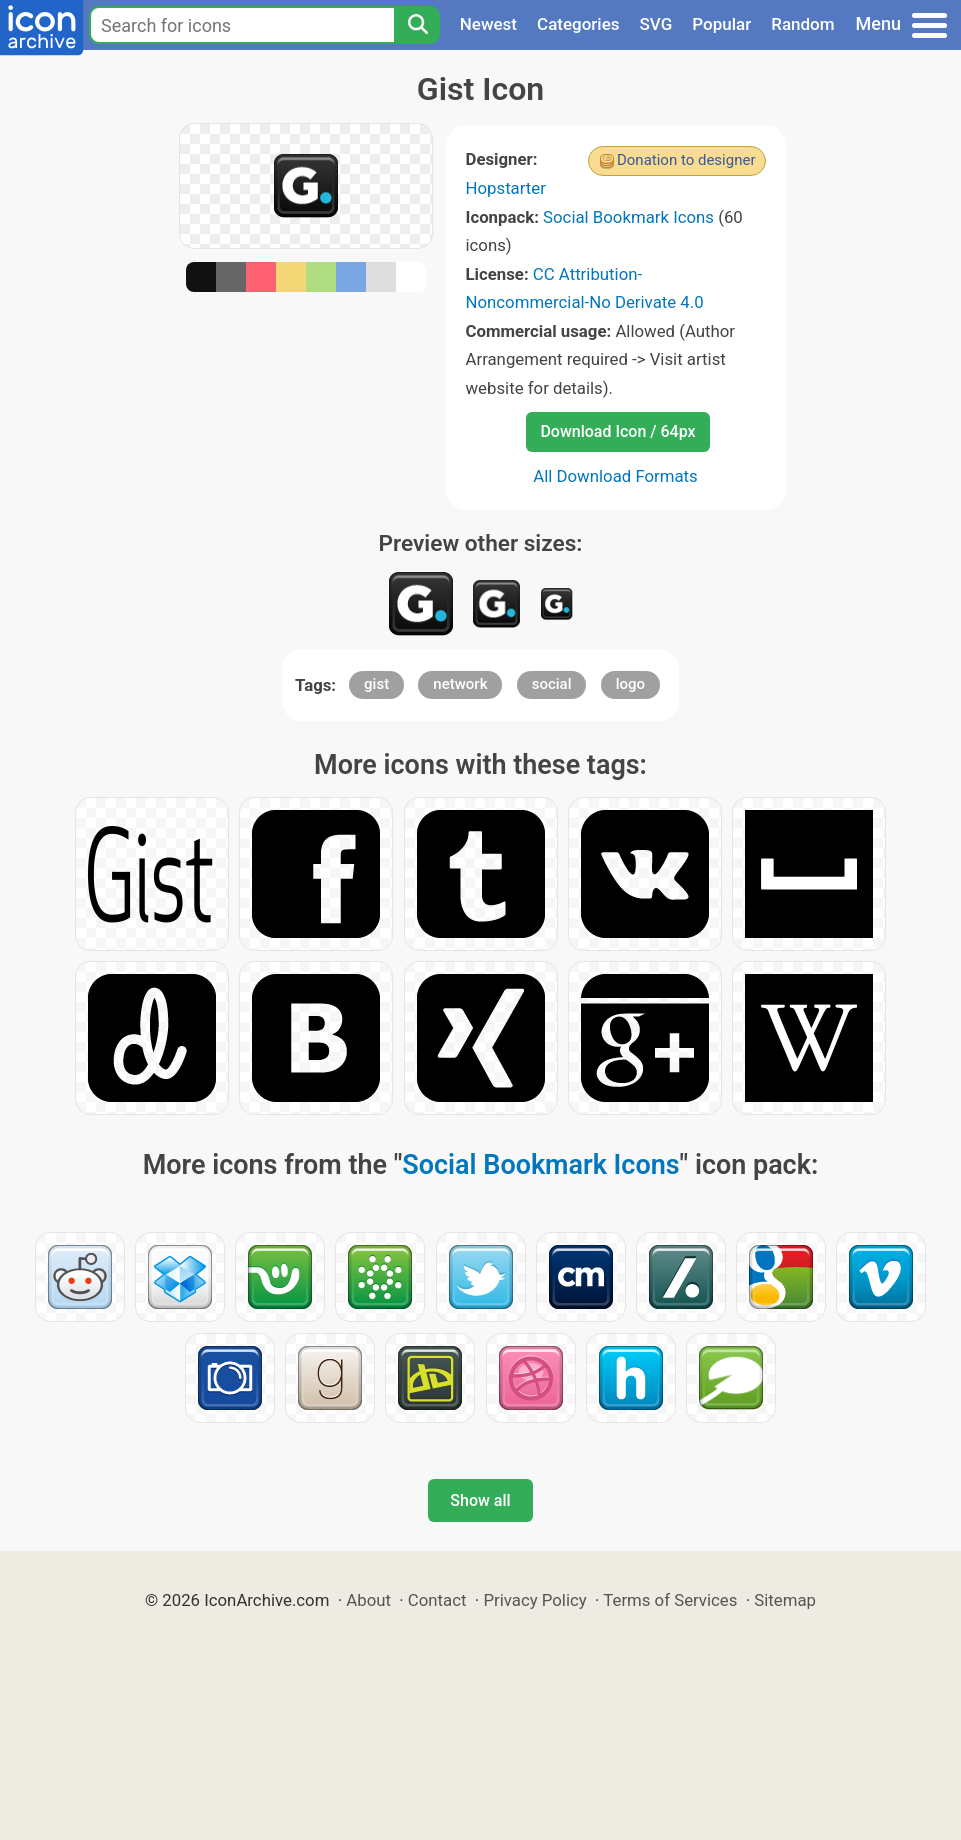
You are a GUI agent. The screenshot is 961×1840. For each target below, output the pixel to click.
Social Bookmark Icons (628, 217)
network (460, 684)
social (552, 684)
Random (802, 24)
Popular (721, 24)
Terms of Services (670, 1600)
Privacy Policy (534, 1600)
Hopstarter (506, 188)
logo (630, 684)
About (368, 1600)
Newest (488, 24)
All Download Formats (615, 476)
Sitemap (785, 1600)
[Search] (417, 25)
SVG (656, 24)
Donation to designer (686, 160)
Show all (480, 1500)
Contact (437, 1600)
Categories (578, 24)
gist (376, 684)
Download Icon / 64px (617, 431)
